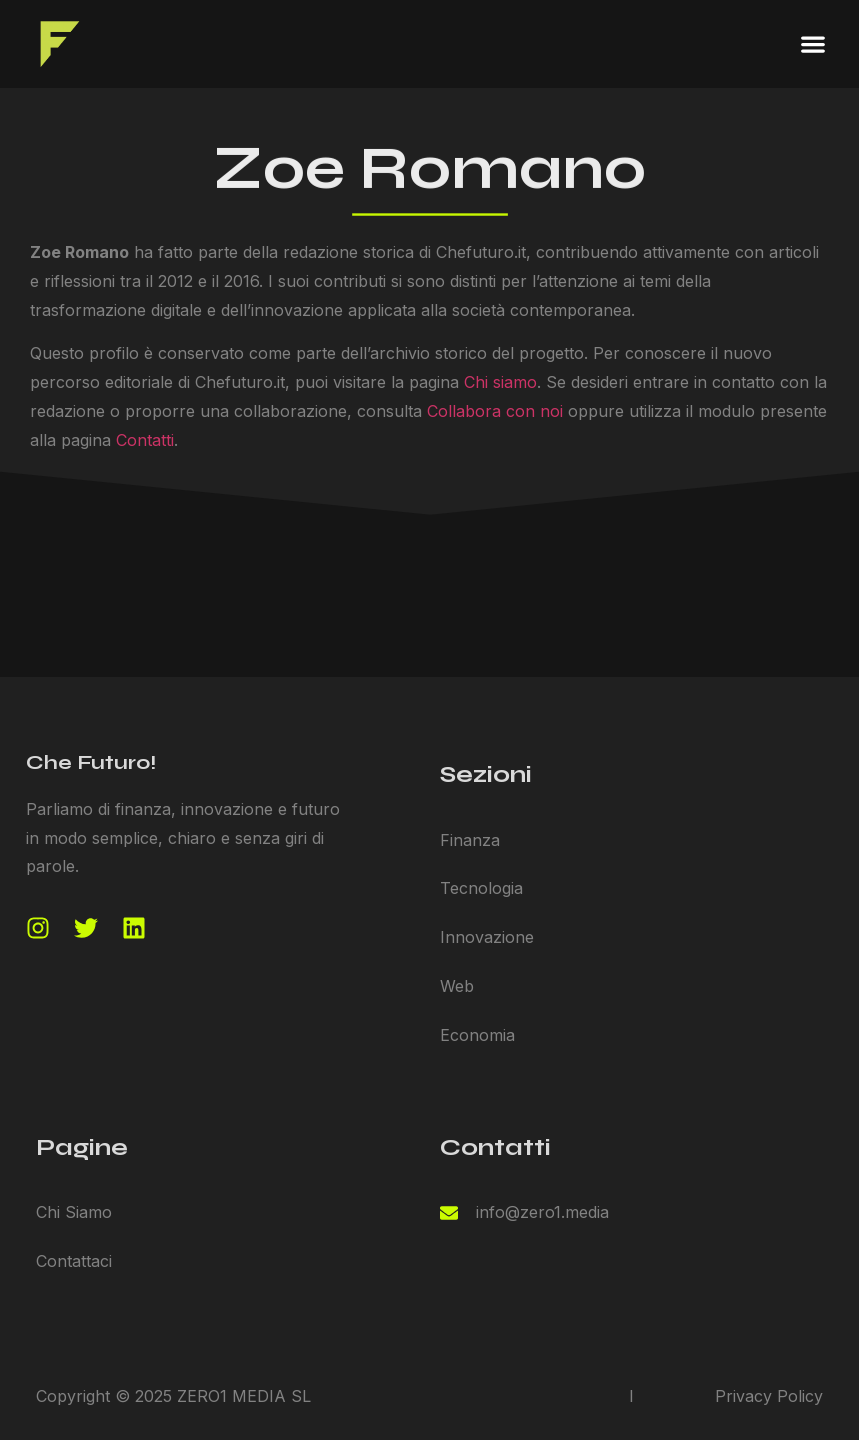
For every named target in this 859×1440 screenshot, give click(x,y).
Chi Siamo (74, 1212)
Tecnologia (481, 888)
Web (457, 986)
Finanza (470, 840)
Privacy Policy (769, 1396)
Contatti (145, 440)
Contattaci (74, 1261)
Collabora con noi (495, 411)
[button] (813, 44)
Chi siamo (500, 382)
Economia (477, 1035)
